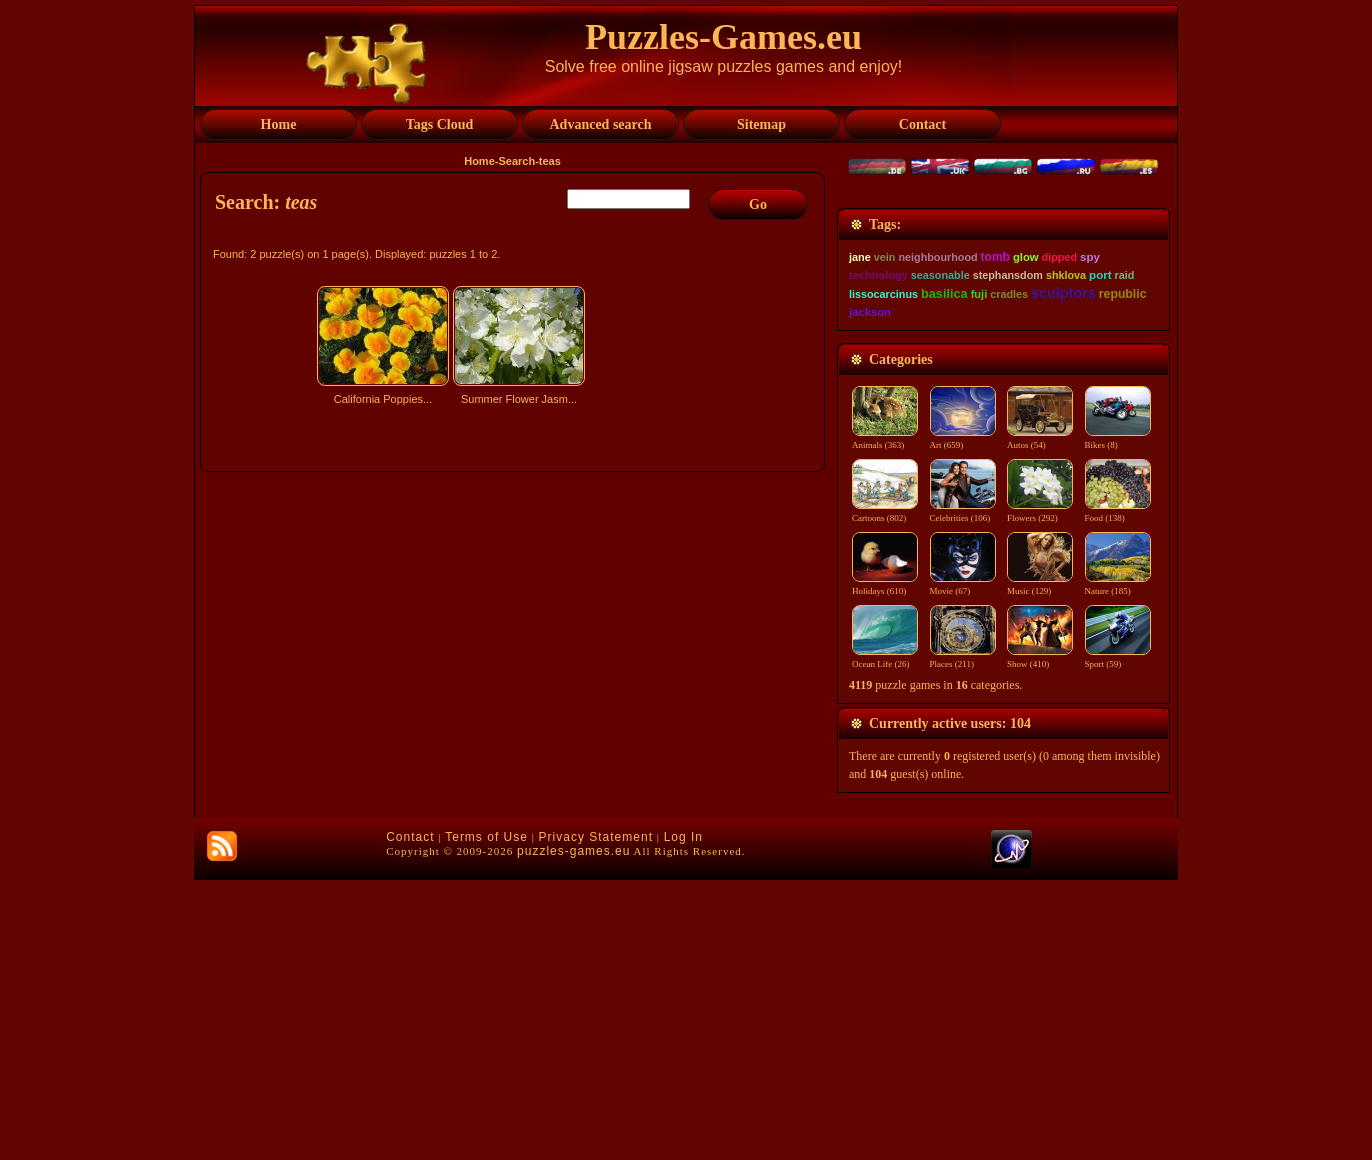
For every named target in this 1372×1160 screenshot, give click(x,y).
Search (516, 161)
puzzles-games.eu (573, 1131)
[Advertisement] (515, 587)
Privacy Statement (596, 1117)
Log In (683, 1117)
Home (479, 161)
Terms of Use (486, 1117)
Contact (410, 1117)
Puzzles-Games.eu (723, 37)
